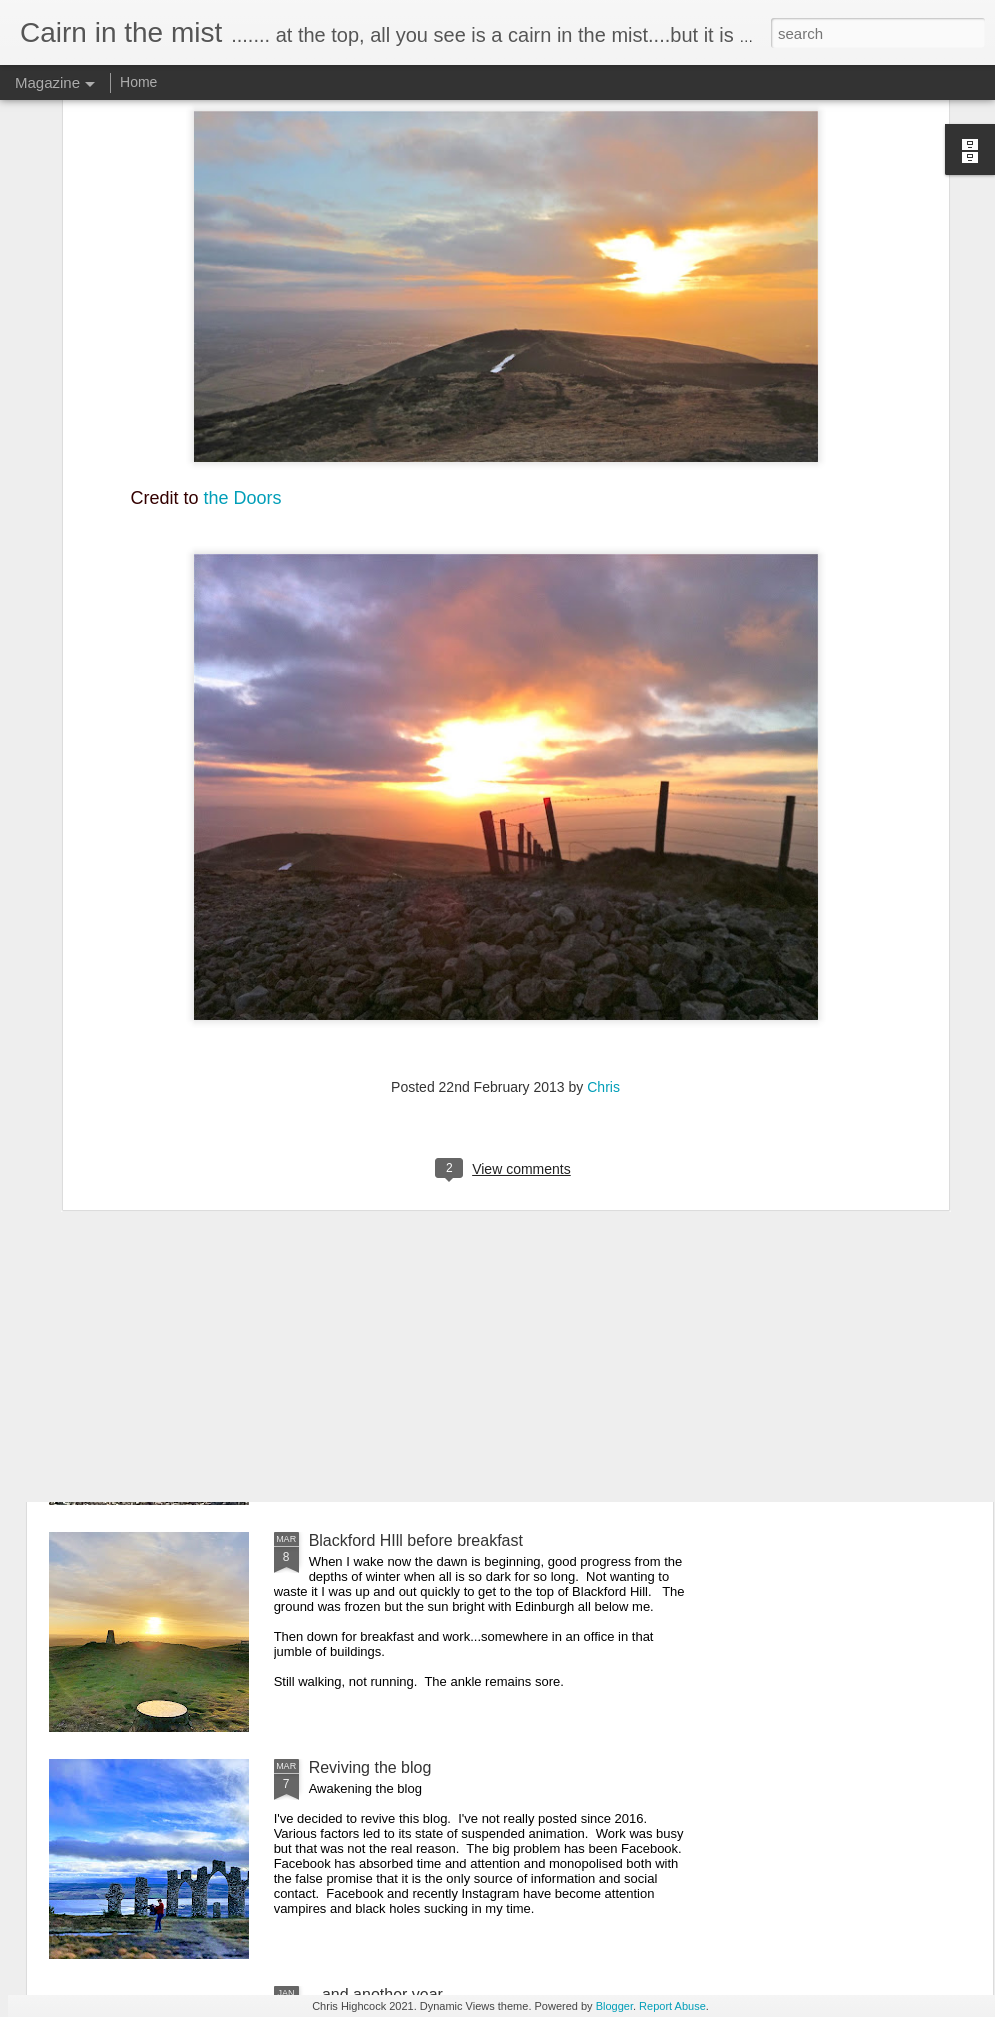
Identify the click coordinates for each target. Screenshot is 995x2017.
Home (138, 82)
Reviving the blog (370, 1767)
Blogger (614, 2006)
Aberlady (340, 1313)
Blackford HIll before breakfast (416, 1540)
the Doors (243, 311)
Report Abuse (672, 2006)
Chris (603, 901)
